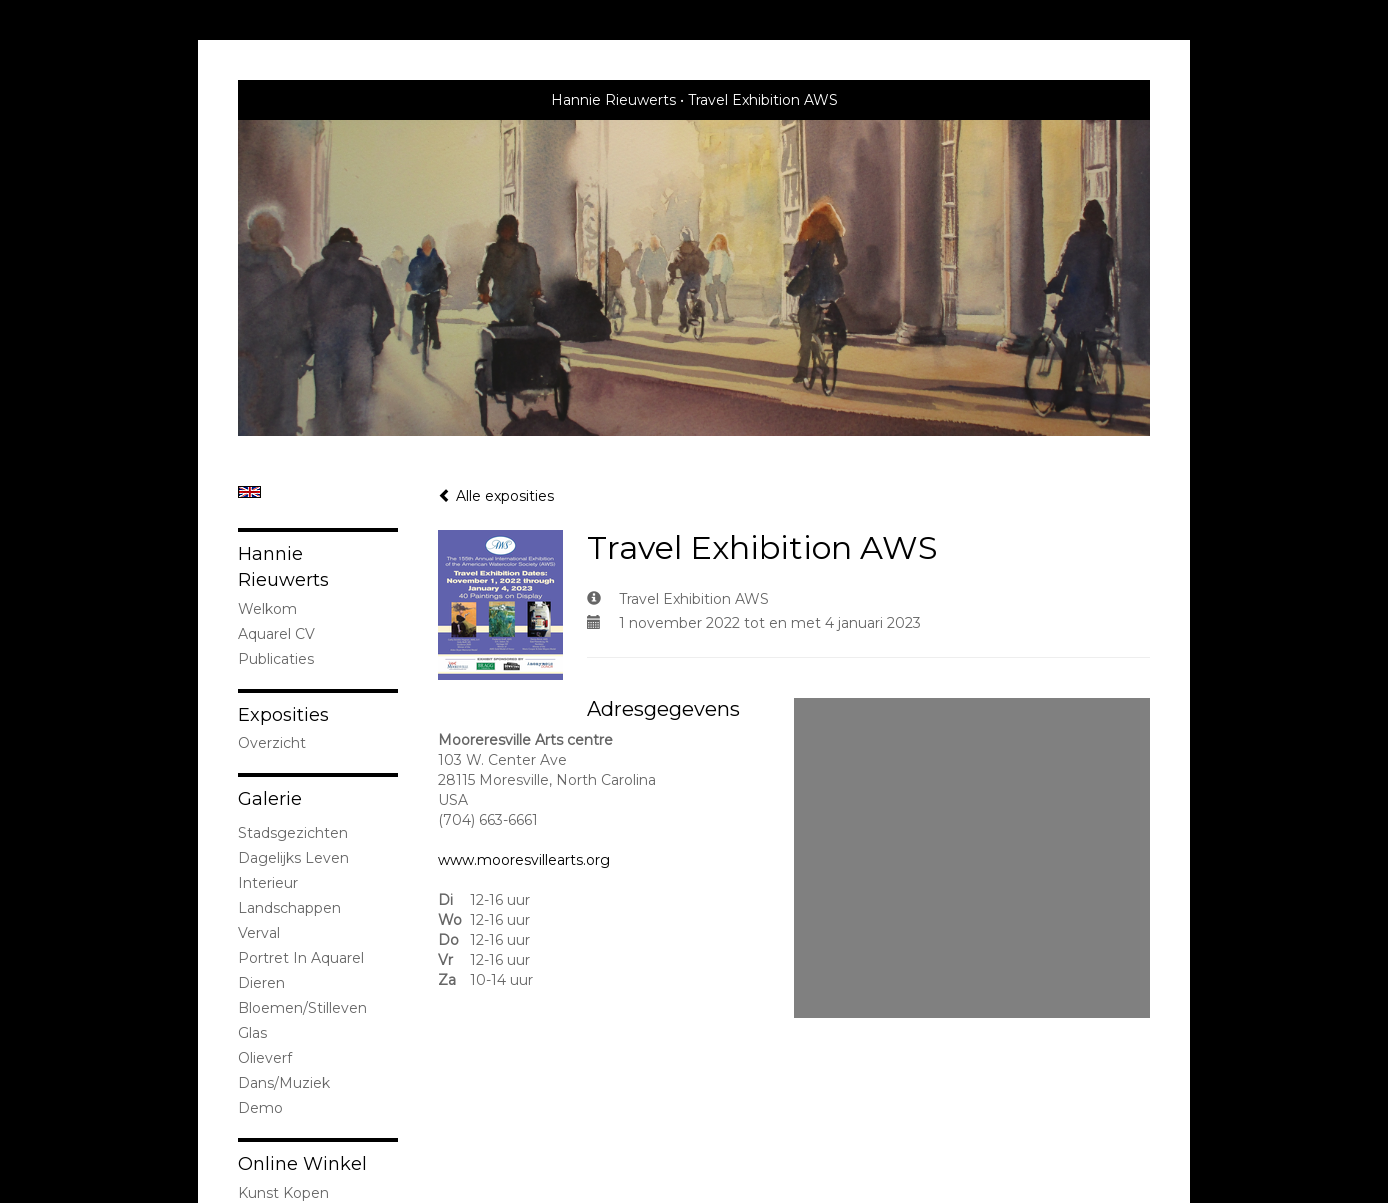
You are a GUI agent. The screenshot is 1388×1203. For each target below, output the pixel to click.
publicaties (276, 659)
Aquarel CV (276, 634)
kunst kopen (283, 1193)
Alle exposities (496, 496)
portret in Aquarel (301, 958)
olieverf (265, 1058)
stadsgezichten (293, 833)
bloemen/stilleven (302, 1008)
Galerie (270, 799)
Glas (252, 1033)
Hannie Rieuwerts (613, 100)
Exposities (283, 715)
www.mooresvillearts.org (524, 860)
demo (260, 1108)
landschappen (289, 908)
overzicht (272, 743)
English (249, 492)
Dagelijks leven (293, 858)
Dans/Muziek (284, 1083)
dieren (261, 983)
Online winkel (302, 1164)
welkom (267, 609)
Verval (259, 933)
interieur (268, 883)
